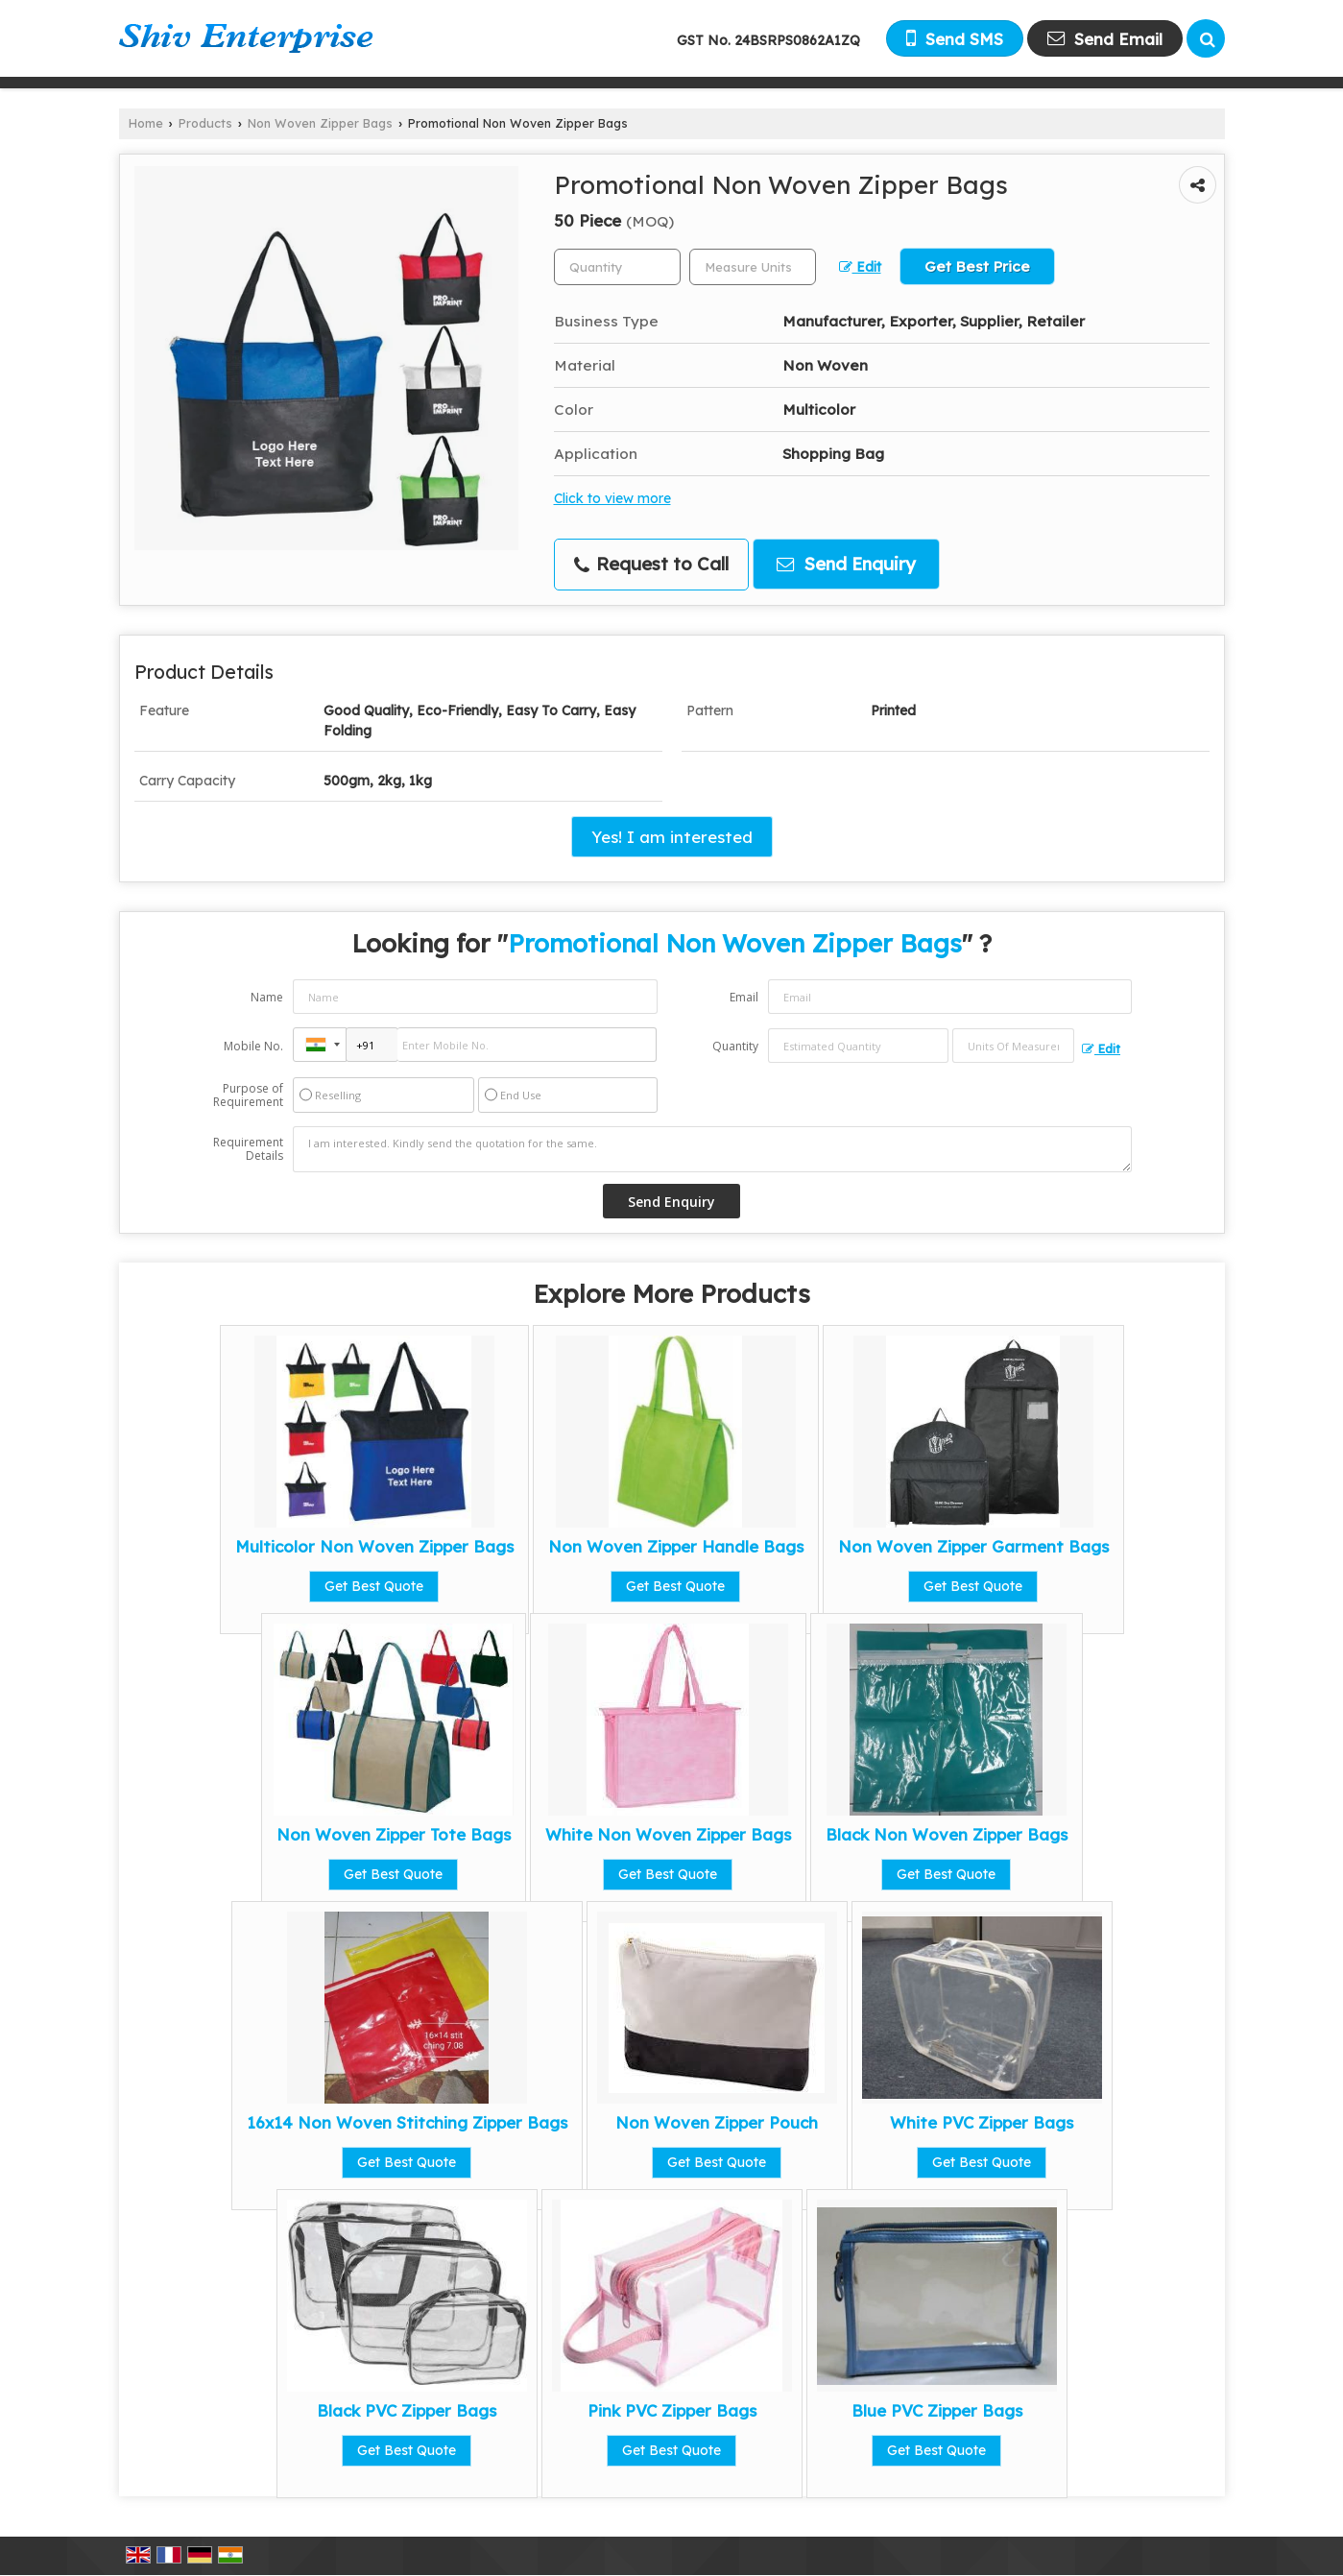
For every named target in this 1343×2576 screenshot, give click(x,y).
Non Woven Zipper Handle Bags (675, 1546)
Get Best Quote (373, 1586)
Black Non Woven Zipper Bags (946, 1834)
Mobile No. (253, 1046)
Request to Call (651, 564)
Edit (860, 266)
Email (744, 997)
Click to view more (612, 498)
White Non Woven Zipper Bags (668, 1834)
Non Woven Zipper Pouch (716, 2122)
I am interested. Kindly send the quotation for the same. (712, 1149)
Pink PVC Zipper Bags (672, 2410)
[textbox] (752, 267)
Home (146, 123)
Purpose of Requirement (248, 1095)
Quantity (735, 1046)
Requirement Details (248, 1149)
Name (267, 997)
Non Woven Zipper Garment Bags (973, 1546)
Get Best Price (977, 266)
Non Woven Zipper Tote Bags (393, 1834)
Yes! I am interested (672, 837)
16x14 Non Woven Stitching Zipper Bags (407, 2122)
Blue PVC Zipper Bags (936, 2410)
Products (205, 123)
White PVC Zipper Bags (981, 2122)
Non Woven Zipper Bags (320, 123)
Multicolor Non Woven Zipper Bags (374, 1546)
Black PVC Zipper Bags (406, 2410)
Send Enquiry (846, 564)
